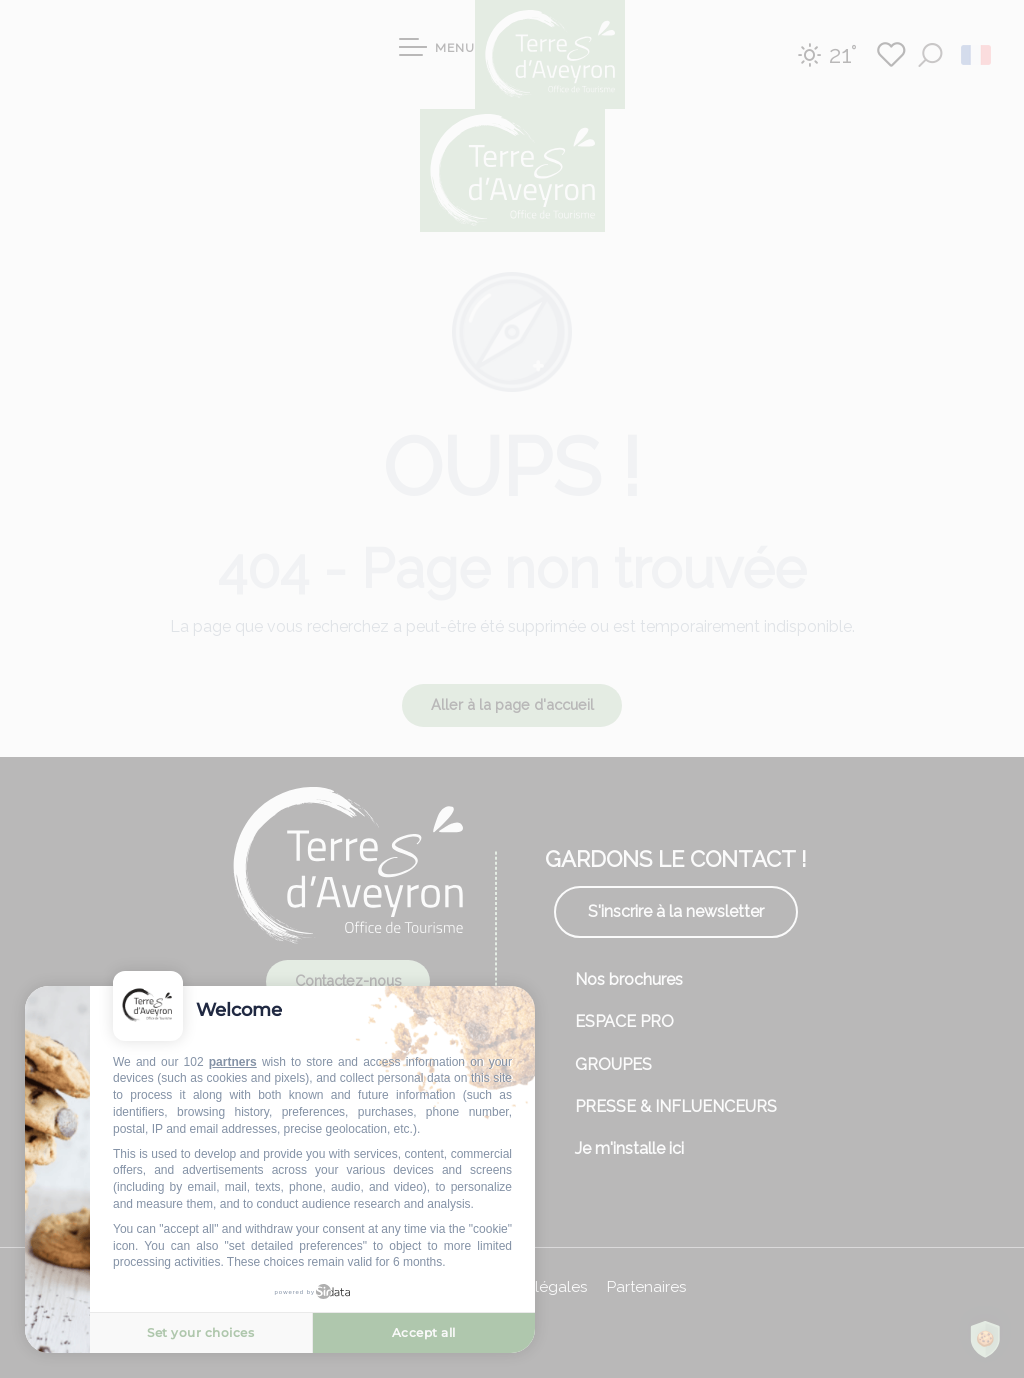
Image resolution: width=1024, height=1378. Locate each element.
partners (233, 1062)
